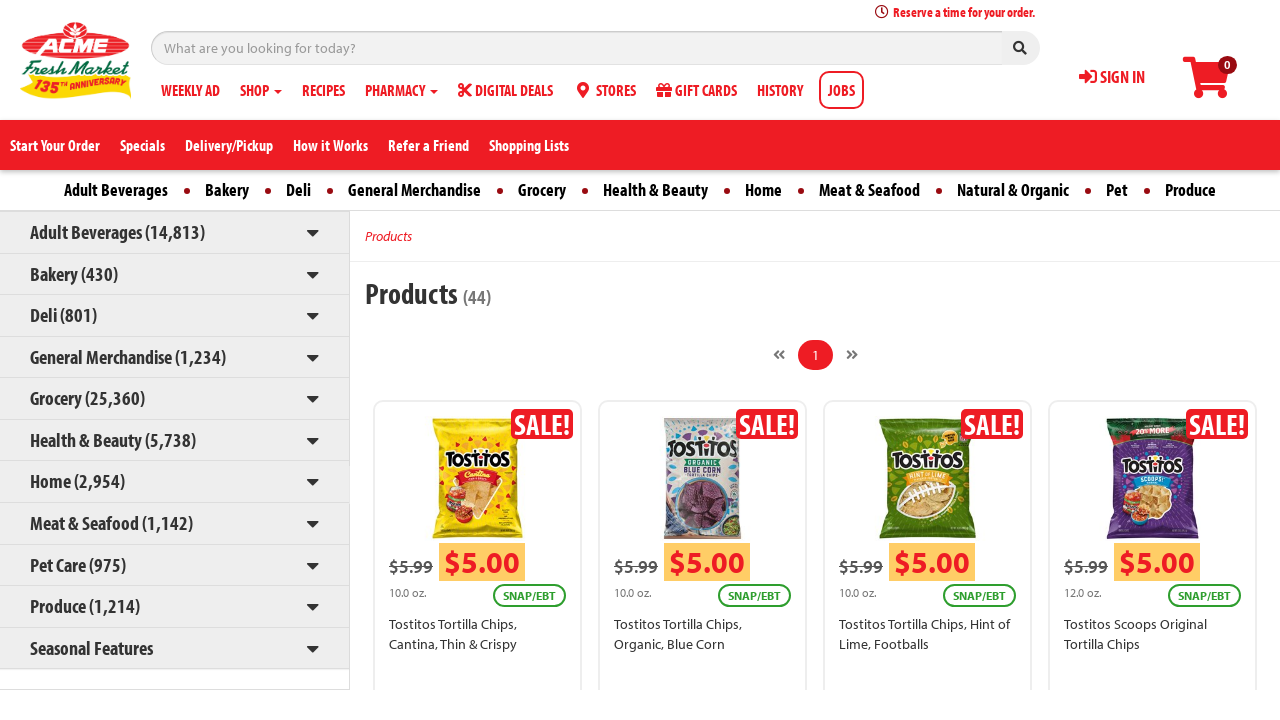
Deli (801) (63, 314)
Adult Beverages (116, 189)
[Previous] (779, 355)
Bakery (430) (74, 273)
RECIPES (323, 90)
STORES (604, 90)
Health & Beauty (655, 189)
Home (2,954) (77, 480)
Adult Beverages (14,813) (117, 231)
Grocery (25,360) (87, 397)
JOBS (841, 90)
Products (388, 236)
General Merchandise (414, 189)
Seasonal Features (91, 647)
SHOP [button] (261, 90)
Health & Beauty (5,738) (113, 439)
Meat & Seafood (869, 189)
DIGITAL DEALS (505, 90)
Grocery (542, 189)
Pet (1117, 189)
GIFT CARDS (696, 90)
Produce (1190, 189)
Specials (142, 145)
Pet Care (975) (78, 564)
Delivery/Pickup (229, 145)
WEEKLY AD (190, 90)
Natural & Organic (1013, 189)
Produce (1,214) (85, 605)
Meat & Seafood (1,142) (111, 522)
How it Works (330, 145)
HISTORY (780, 90)
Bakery (227, 189)
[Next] (852, 355)
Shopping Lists (529, 145)
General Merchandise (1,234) (128, 356)
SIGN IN (1112, 76)
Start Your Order (55, 145)
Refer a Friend (428, 145)
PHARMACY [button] (401, 90)
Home (763, 189)
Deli (298, 189)
